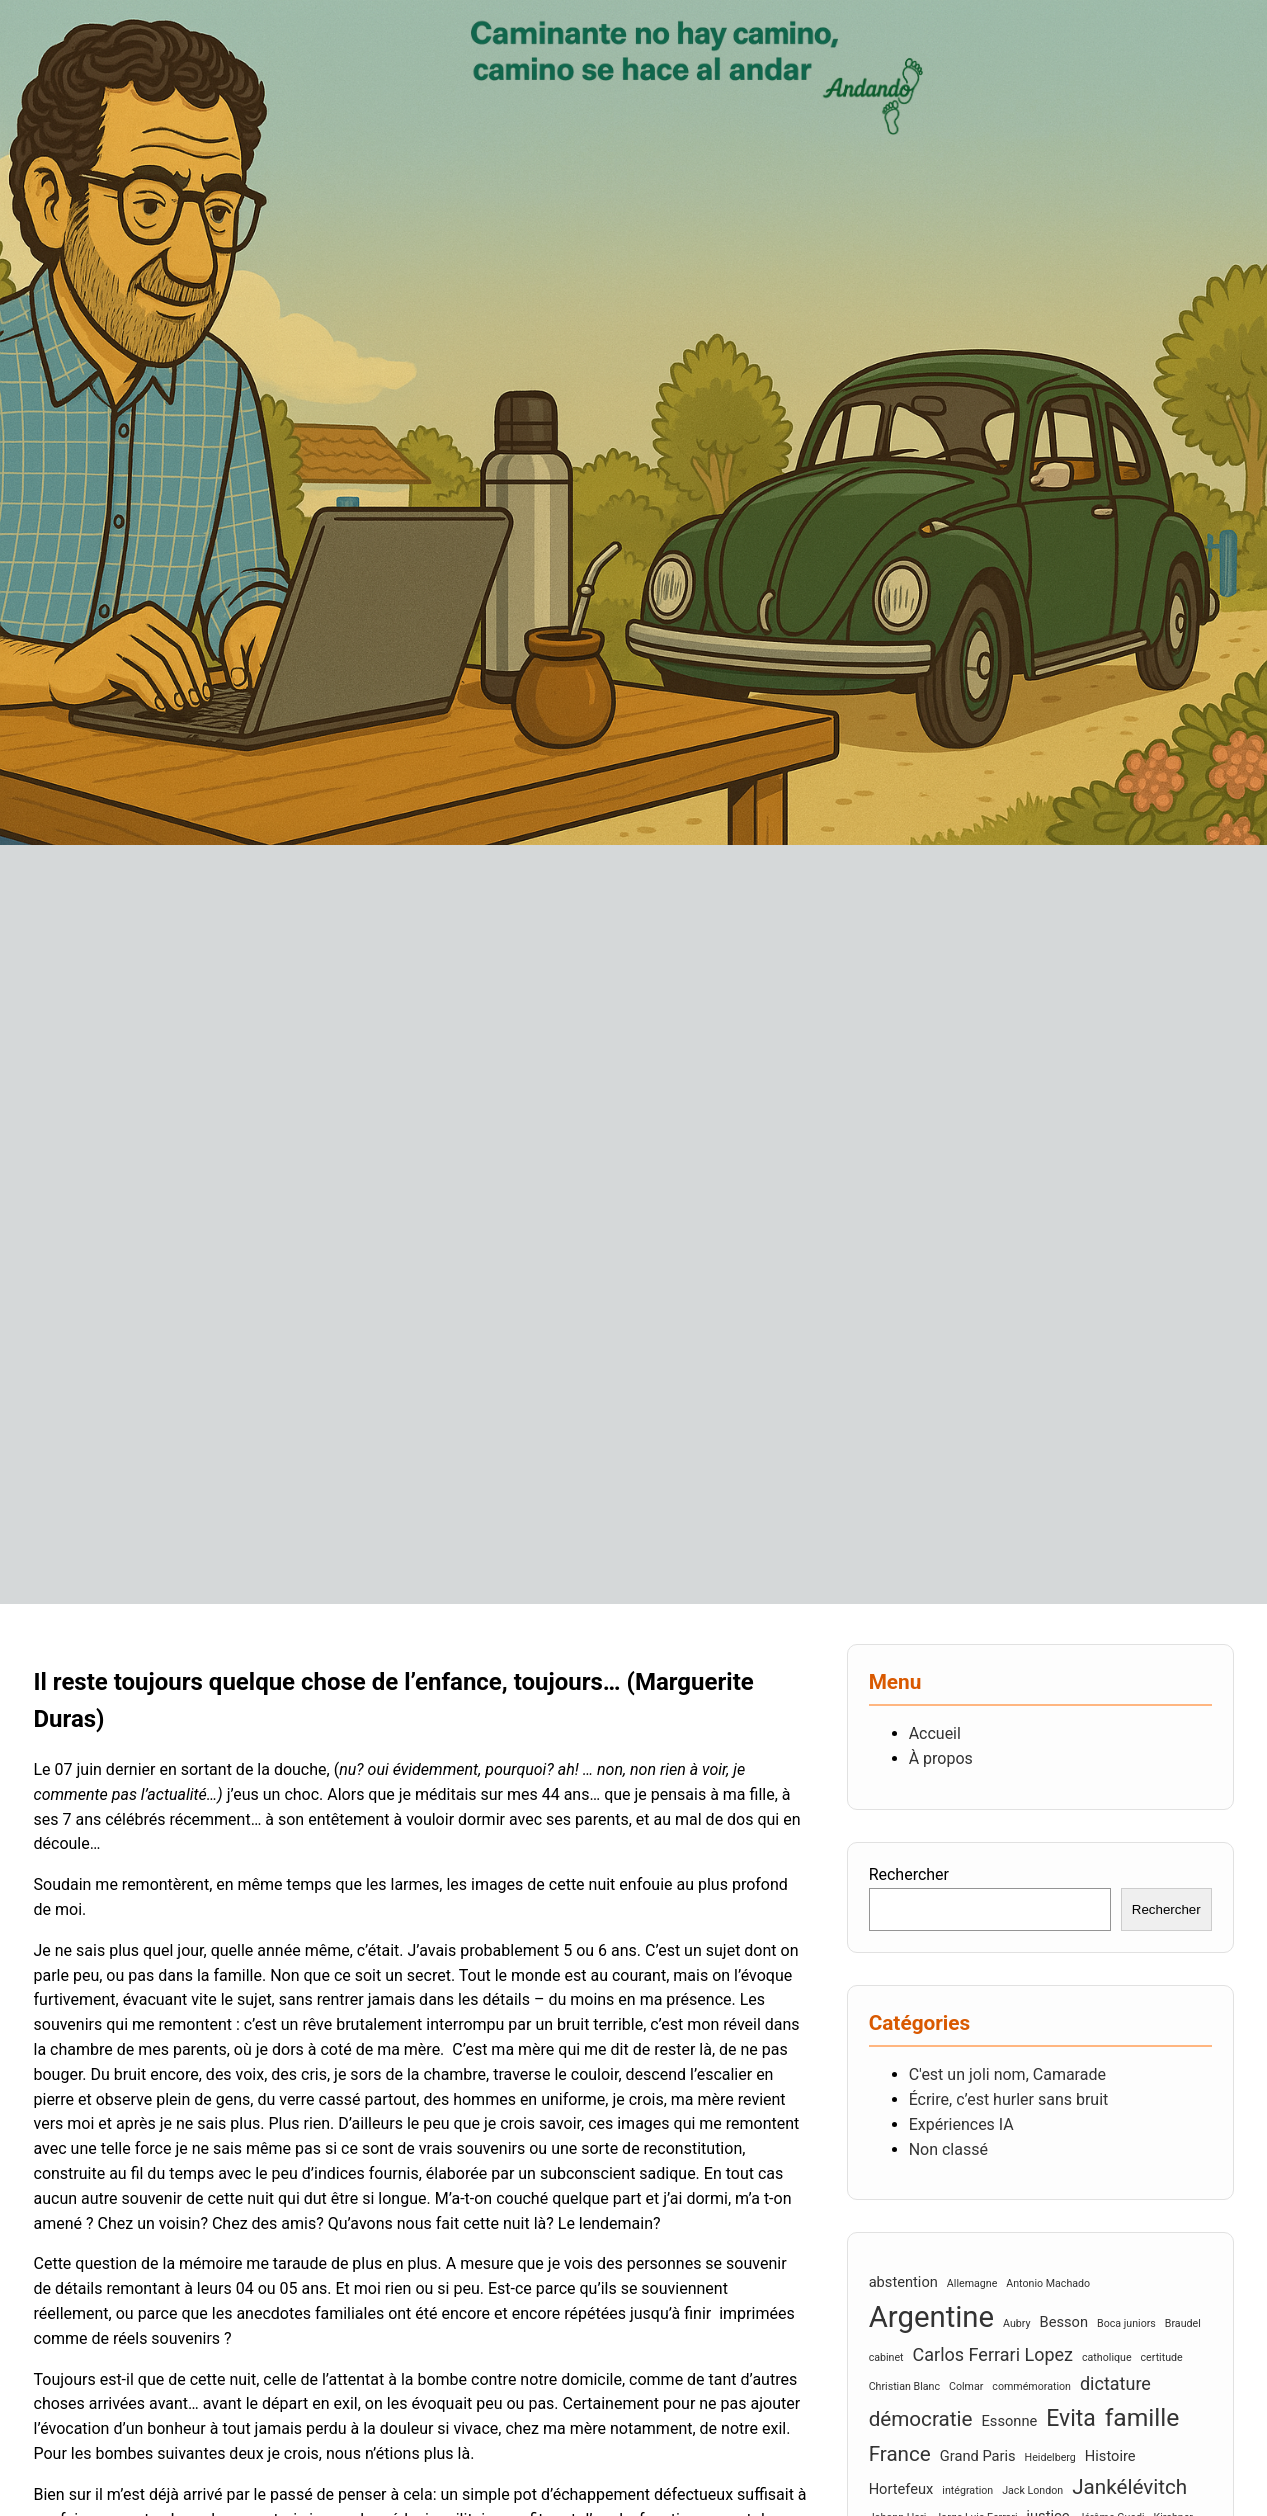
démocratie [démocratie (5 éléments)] (921, 2419)
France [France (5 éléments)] (900, 2454)
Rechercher (909, 1874)
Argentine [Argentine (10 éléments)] (932, 2317)
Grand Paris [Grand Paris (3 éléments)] (978, 2456)
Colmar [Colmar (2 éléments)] (966, 2386)
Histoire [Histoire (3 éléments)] (1110, 2456)
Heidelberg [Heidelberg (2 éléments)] (1050, 2457)
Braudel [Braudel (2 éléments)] (1183, 2323)
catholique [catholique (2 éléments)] (1107, 2357)
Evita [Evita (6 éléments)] (1071, 2418)
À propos (941, 1758)
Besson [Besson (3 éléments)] (1064, 2322)
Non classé (948, 2149)
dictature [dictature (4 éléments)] (1115, 2383)
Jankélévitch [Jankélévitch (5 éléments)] (1129, 2487)
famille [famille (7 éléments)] (1142, 2417)
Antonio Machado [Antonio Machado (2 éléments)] (1048, 2283)
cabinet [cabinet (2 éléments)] (886, 2357)
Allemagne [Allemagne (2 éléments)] (972, 2283)
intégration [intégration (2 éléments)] (967, 2490)
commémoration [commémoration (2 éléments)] (1031, 2386)
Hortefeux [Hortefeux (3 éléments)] (901, 2489)
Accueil (935, 1733)
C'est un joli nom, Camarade (1007, 2074)
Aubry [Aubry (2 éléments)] (1017, 2323)
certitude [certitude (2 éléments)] (1162, 2357)
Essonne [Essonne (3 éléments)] (1009, 2421)
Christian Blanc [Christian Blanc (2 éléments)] (904, 2386)
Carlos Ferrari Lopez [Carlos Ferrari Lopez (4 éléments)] (993, 2354)
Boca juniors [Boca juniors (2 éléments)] (1126, 2323)
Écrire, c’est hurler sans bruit (1009, 2099)
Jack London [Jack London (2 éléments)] (1032, 2490)
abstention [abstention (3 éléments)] (903, 2282)
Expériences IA (961, 2124)
